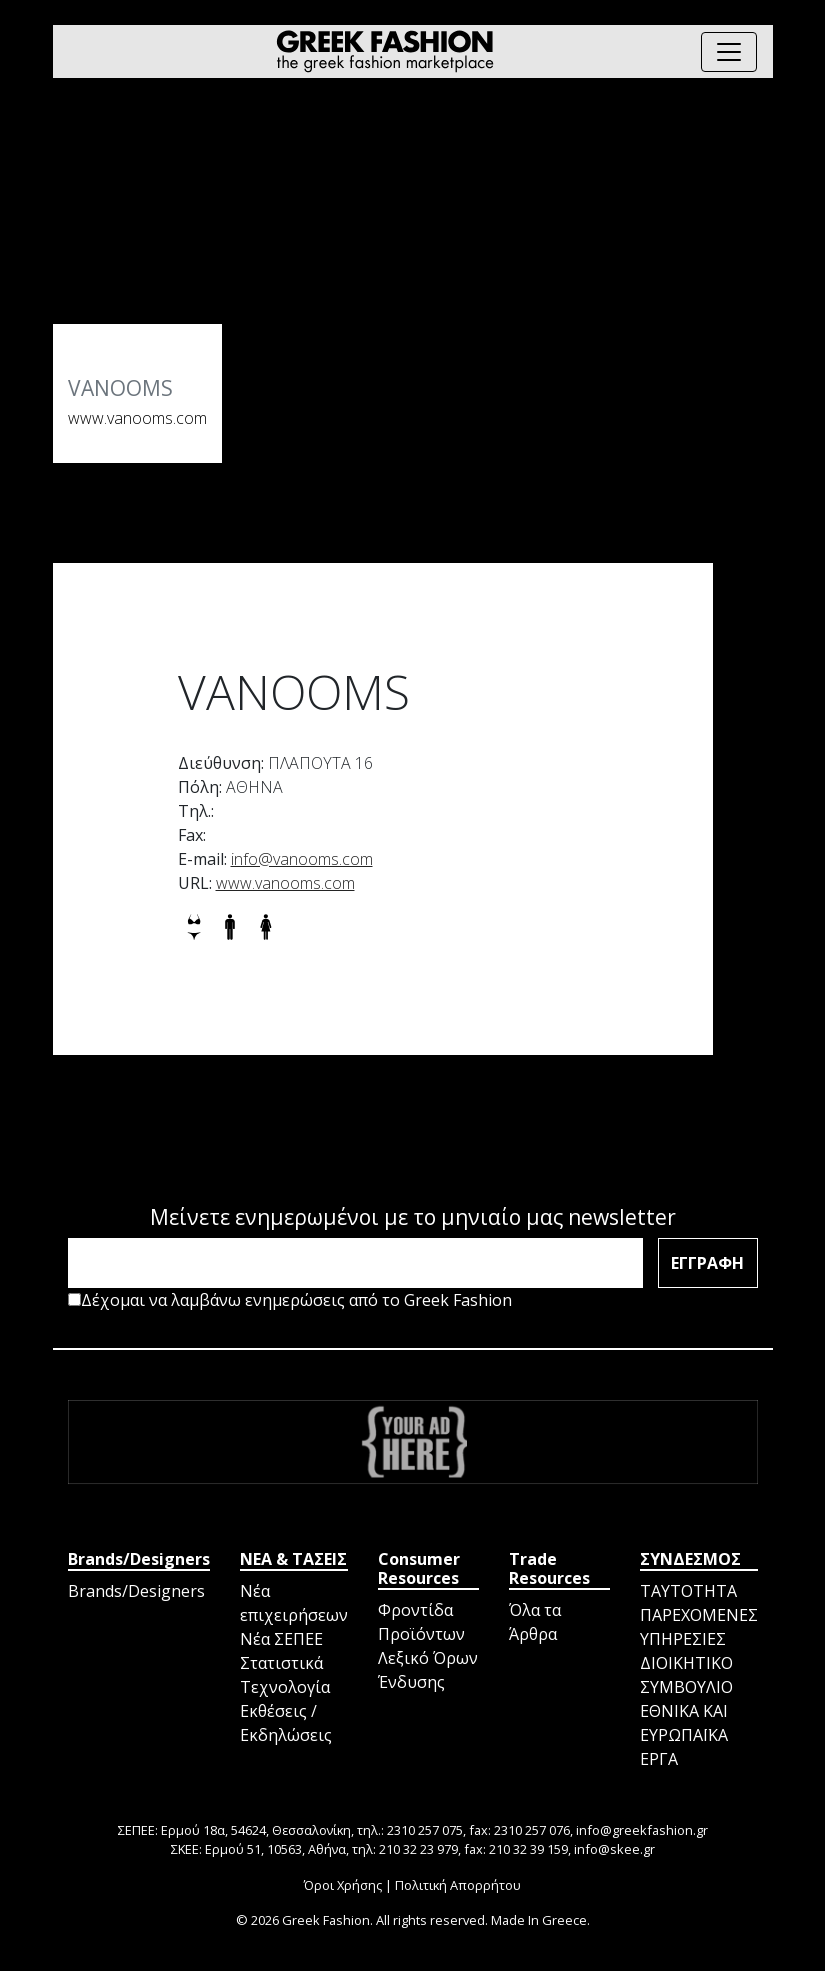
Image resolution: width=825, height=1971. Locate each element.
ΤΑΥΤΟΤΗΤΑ (688, 1591)
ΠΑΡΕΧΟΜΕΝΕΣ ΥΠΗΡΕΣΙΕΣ (699, 1627)
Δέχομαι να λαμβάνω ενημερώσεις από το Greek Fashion (290, 1300)
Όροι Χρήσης (343, 1885)
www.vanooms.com (137, 418)
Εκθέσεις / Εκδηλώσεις (286, 1723)
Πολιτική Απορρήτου (458, 1885)
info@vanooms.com (302, 859)
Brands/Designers (136, 1591)
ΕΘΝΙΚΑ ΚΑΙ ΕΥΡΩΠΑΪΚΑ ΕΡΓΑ (684, 1735)
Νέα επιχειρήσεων (294, 1603)
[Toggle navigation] (729, 52)
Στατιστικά (281, 1663)
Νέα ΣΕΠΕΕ (281, 1639)
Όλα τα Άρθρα (535, 1622)
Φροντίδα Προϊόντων (421, 1622)
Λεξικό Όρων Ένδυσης (428, 1670)
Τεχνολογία (285, 1687)
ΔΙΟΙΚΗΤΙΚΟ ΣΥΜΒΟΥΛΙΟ (686, 1675)
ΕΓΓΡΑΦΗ (707, 1263)
